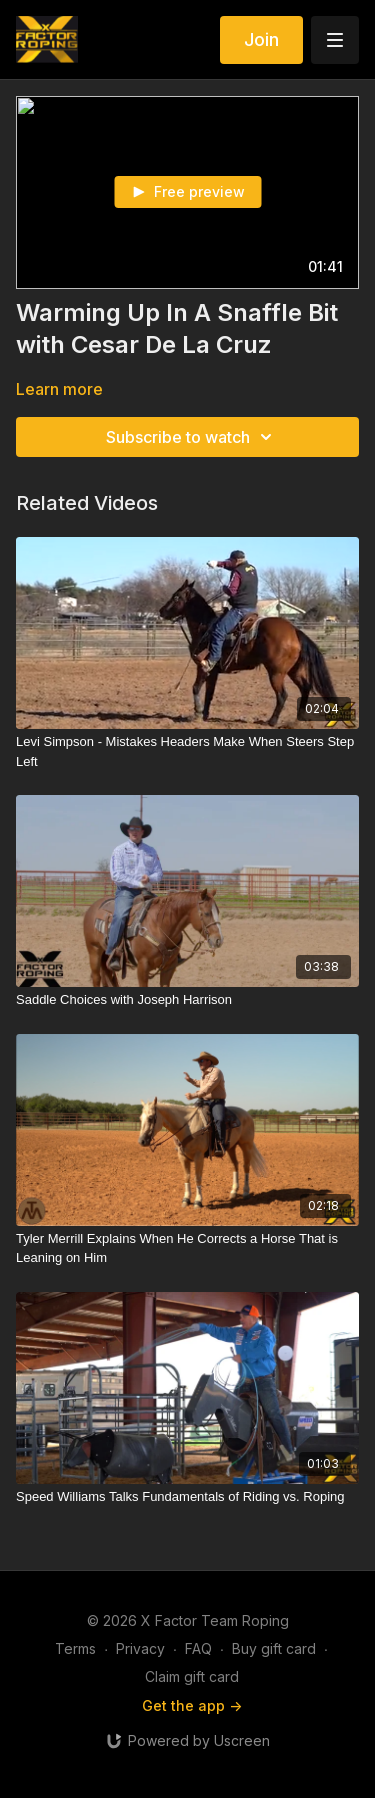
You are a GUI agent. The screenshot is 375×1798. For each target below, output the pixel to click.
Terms (75, 1648)
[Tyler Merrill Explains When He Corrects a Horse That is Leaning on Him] (187, 1248)
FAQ (198, 1648)
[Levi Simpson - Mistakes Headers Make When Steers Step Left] (187, 751)
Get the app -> (192, 1705)
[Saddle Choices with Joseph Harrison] (187, 1000)
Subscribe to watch (192, 437)
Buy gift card (274, 1648)
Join (261, 39)
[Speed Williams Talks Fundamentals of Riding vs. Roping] (187, 1497)
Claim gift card (192, 1676)
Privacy (140, 1648)
